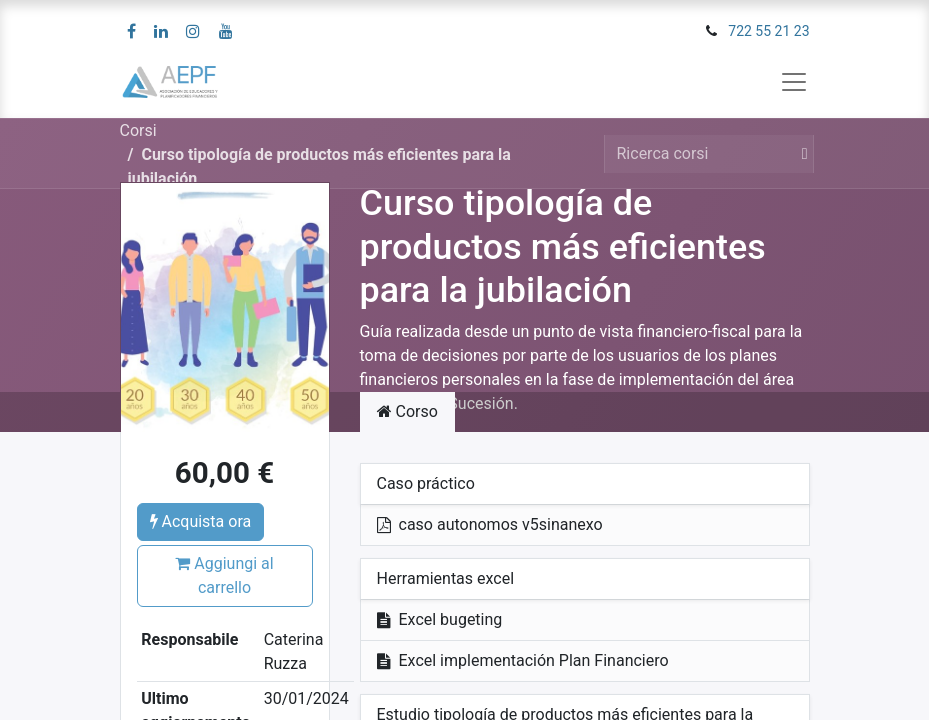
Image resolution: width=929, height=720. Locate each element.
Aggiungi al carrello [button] (224, 575)
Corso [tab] (407, 411)
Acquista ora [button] (201, 521)
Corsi (138, 130)
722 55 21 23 (768, 31)
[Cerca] (801, 154)
